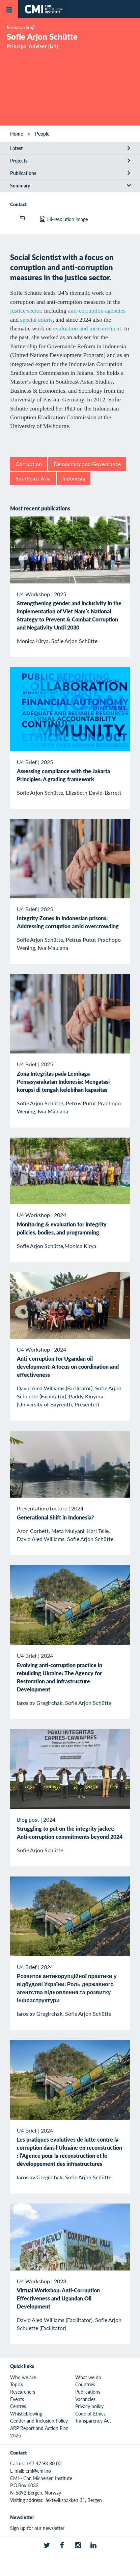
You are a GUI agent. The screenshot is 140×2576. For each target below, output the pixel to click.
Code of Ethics (90, 2413)
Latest (16, 148)
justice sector (25, 310)
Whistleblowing (26, 2413)
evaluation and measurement (87, 328)
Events (17, 2399)
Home (16, 133)
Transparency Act (93, 2420)
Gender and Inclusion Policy (39, 2420)
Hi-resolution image (67, 219)
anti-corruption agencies (96, 310)
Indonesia (73, 478)
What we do (88, 2377)
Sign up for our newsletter (37, 2528)
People (42, 133)
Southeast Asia (33, 478)
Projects (18, 160)
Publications (23, 173)
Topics (16, 2384)
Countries (85, 2384)
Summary (20, 185)
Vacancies (85, 2399)
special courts (36, 319)
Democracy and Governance (87, 464)
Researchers (22, 2391)
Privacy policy (89, 2406)
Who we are (23, 2377)
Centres (18, 2406)
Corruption (29, 464)
